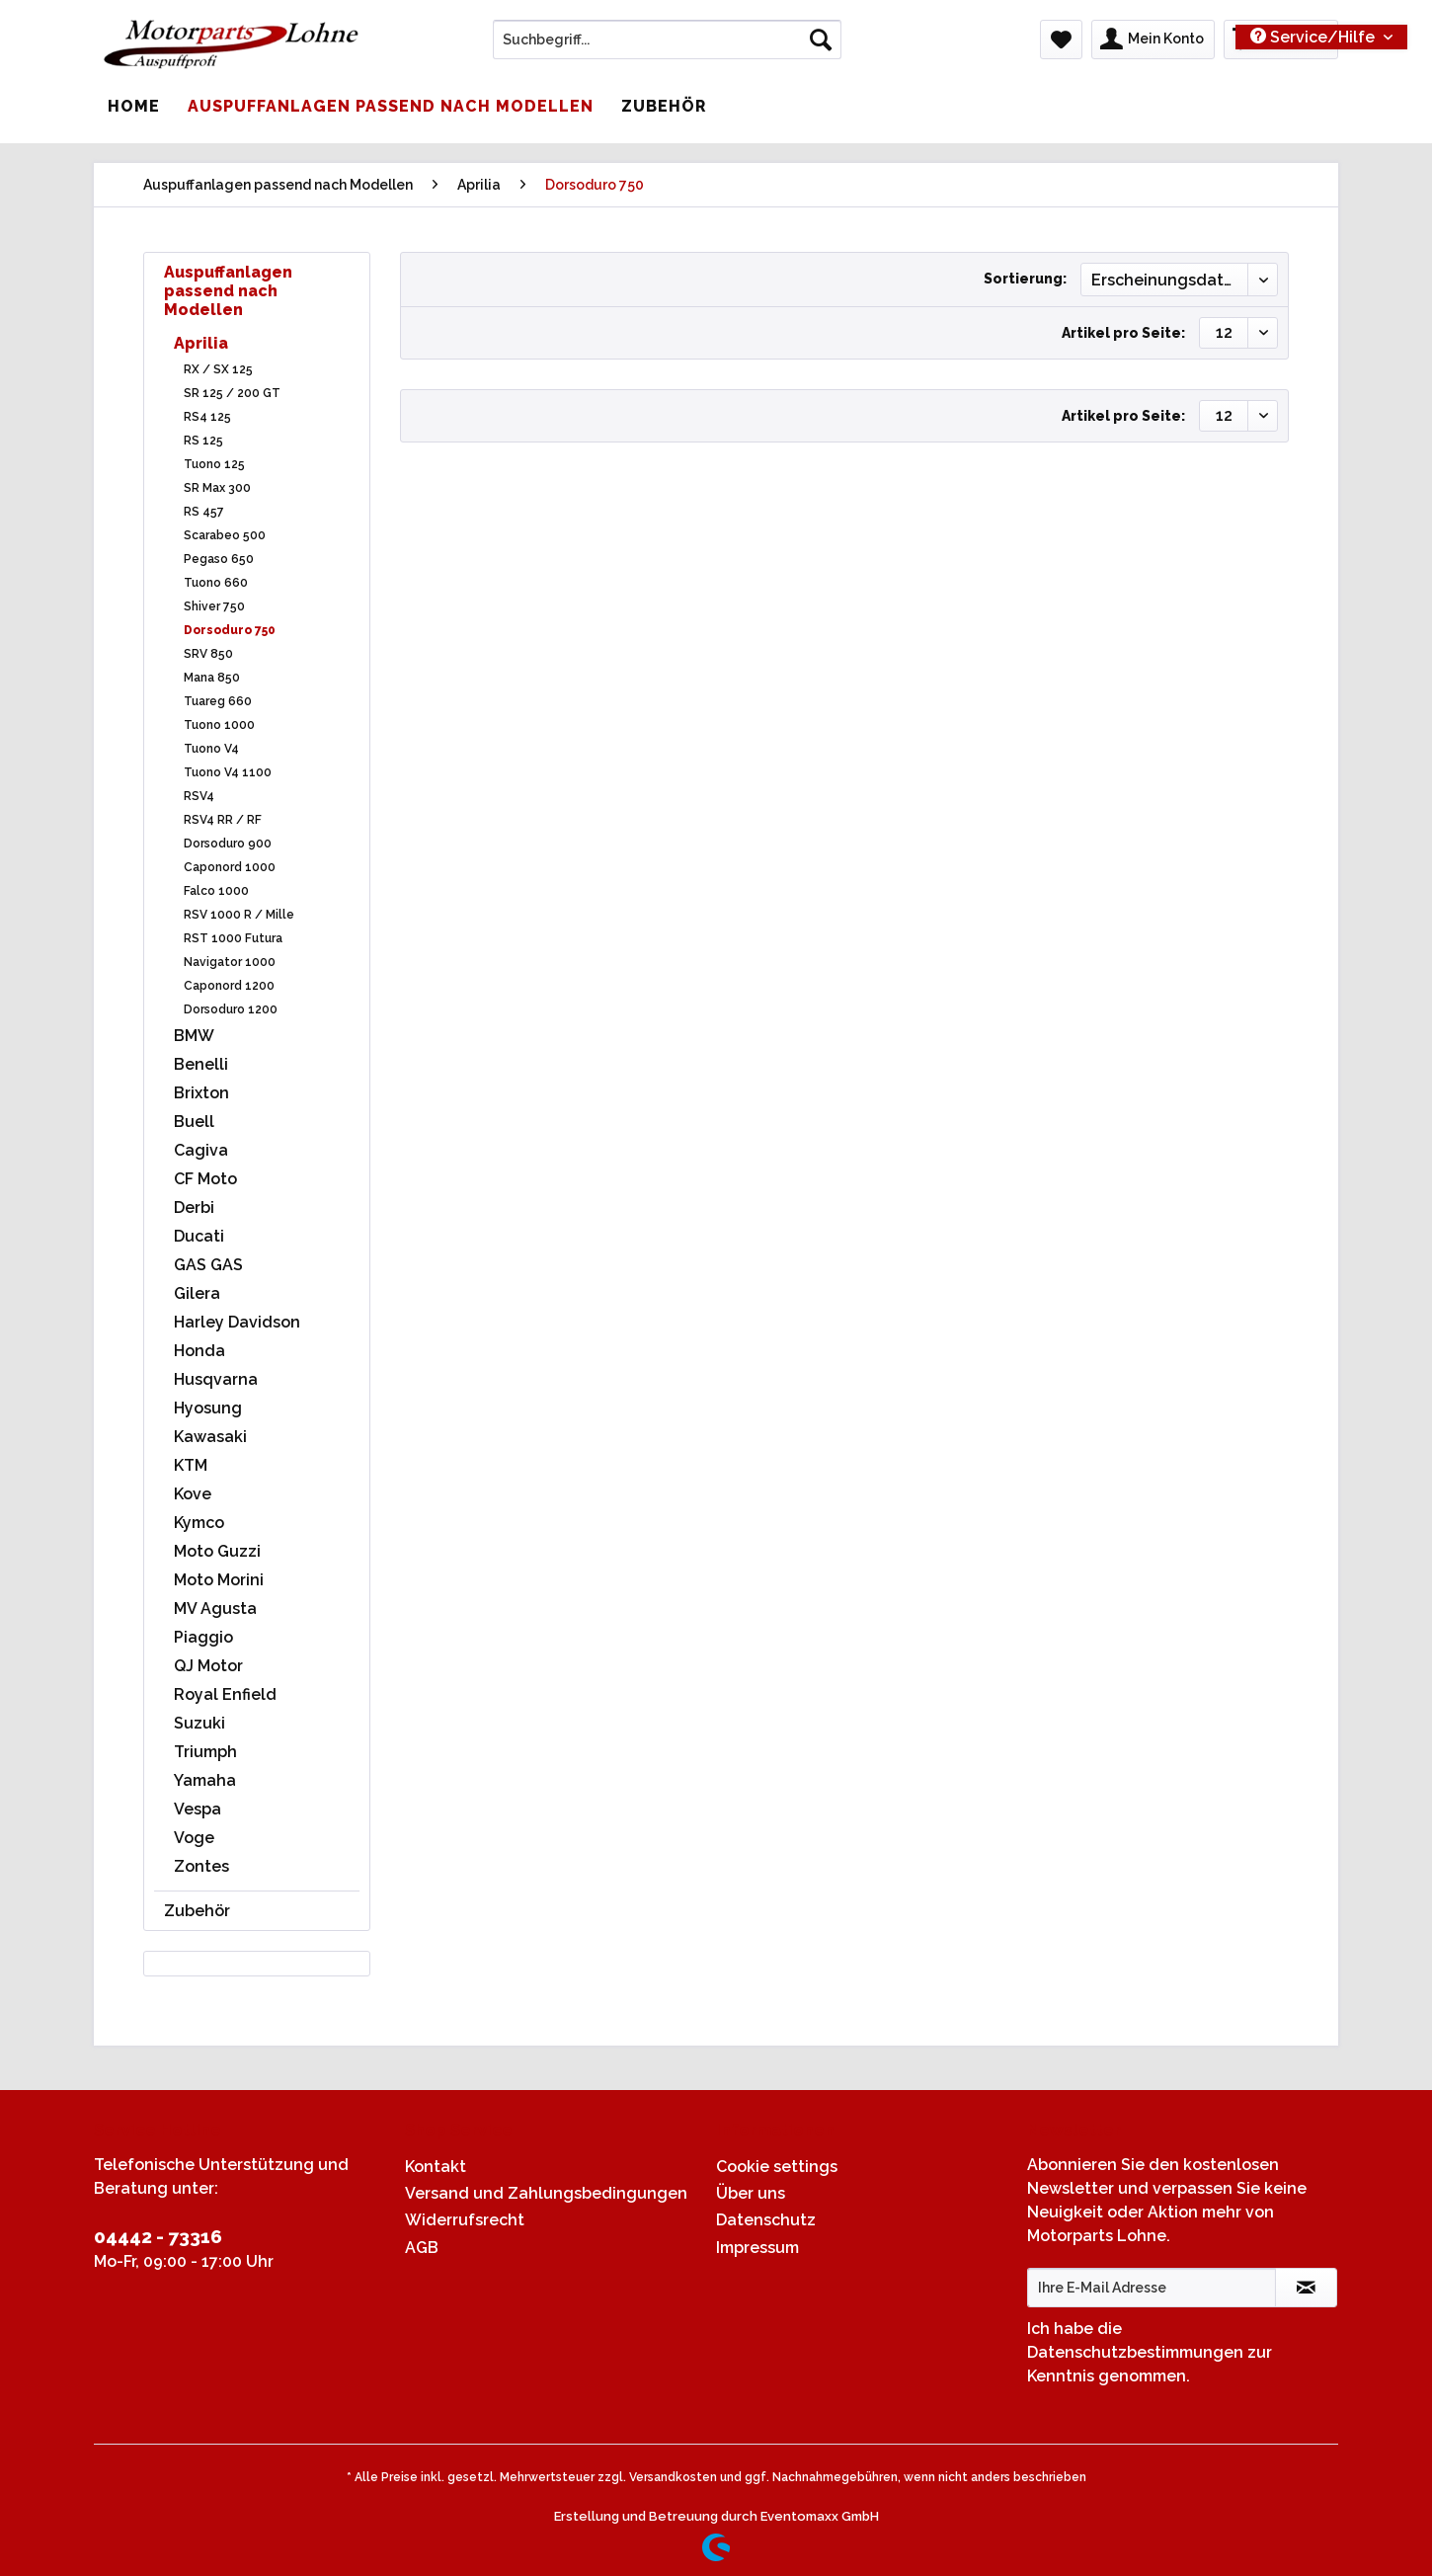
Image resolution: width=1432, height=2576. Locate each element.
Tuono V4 (211, 749)
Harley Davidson (237, 1322)
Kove (192, 1494)
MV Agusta (215, 1608)
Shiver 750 (214, 606)
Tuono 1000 (219, 725)
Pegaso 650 (219, 559)
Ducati (199, 1236)
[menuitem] (667, 47)
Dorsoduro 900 (228, 843)
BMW (194, 1035)
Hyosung (208, 1408)
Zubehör (197, 1910)
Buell (194, 1121)
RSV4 (199, 796)
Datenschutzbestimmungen (1135, 2352)
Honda (199, 1350)
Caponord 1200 (229, 986)
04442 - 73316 (158, 2236)
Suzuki (199, 1723)
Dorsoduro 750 (230, 630)
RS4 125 (207, 417)
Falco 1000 (216, 891)
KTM (190, 1465)
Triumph (205, 1751)
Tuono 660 (216, 583)
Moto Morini (219, 1579)
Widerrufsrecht (464, 2220)
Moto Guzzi (217, 1551)
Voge (194, 1837)
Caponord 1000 (230, 867)
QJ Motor (208, 1665)
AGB (421, 2247)
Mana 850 (212, 677)
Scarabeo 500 (225, 535)
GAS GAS (208, 1264)
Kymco (199, 1522)
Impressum (757, 2247)
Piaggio (203, 1637)
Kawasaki (210, 1436)
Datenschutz (766, 2220)
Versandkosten (673, 2477)
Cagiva (201, 1150)
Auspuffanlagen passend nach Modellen (228, 291)
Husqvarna (216, 1379)
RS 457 (204, 512)
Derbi (194, 1207)
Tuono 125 (214, 464)
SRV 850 (208, 654)
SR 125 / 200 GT (232, 393)
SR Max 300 (217, 488)
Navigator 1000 (230, 962)
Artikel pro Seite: (1123, 333)
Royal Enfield (225, 1694)
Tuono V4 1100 (228, 772)
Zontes (201, 1866)
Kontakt (435, 2166)
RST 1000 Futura (233, 938)
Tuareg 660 (218, 701)
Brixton (201, 1093)
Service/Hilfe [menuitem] (1314, 37)
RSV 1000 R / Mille (239, 915)
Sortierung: (1025, 278)
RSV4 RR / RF (223, 820)
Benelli (201, 1064)
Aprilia (201, 343)
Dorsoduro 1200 (231, 1009)
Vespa (197, 1809)
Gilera (197, 1293)
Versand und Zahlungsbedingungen (546, 2193)
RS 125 (203, 440)
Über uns (750, 2193)
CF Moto (205, 1178)
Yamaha (205, 1780)
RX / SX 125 (218, 369)
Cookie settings (776, 2166)
